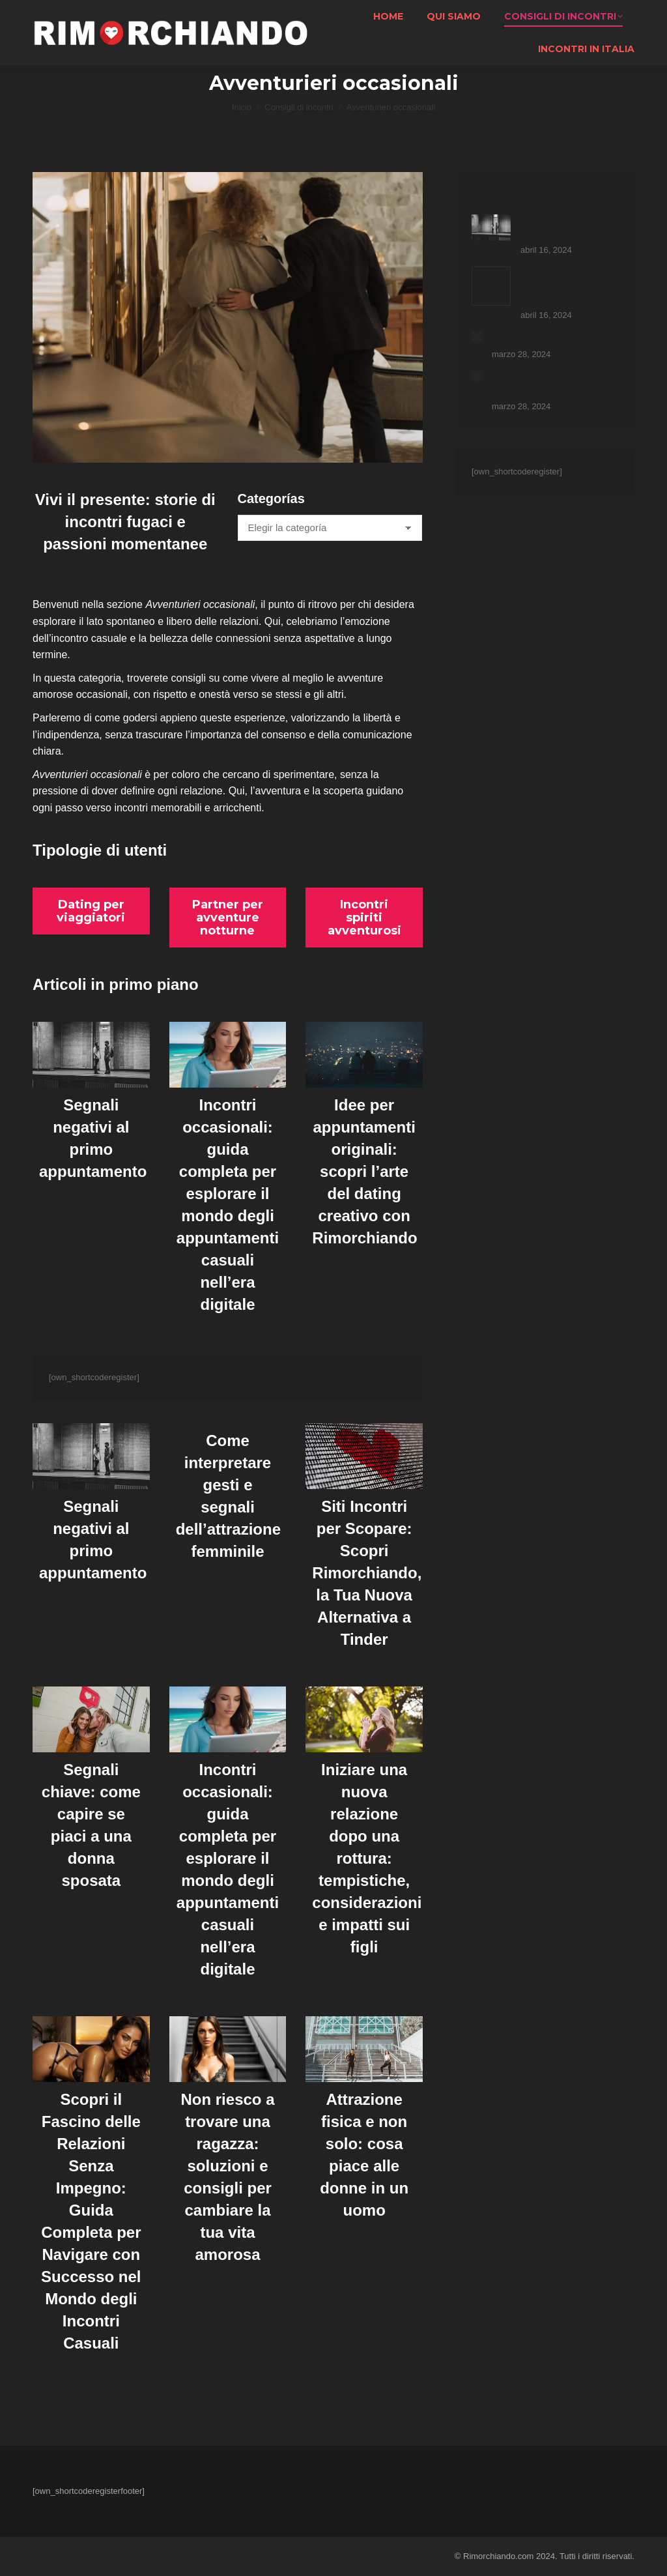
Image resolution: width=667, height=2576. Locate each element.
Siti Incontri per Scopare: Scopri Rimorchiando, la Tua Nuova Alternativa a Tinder (366, 1573)
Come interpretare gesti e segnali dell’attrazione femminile (568, 286)
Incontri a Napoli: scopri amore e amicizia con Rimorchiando (553, 383)
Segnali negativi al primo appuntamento (566, 227)
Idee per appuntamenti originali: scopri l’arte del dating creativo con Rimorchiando (364, 1171)
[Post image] (491, 227)
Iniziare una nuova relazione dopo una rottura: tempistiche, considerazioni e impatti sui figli (366, 1858)
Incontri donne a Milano (536, 338)
